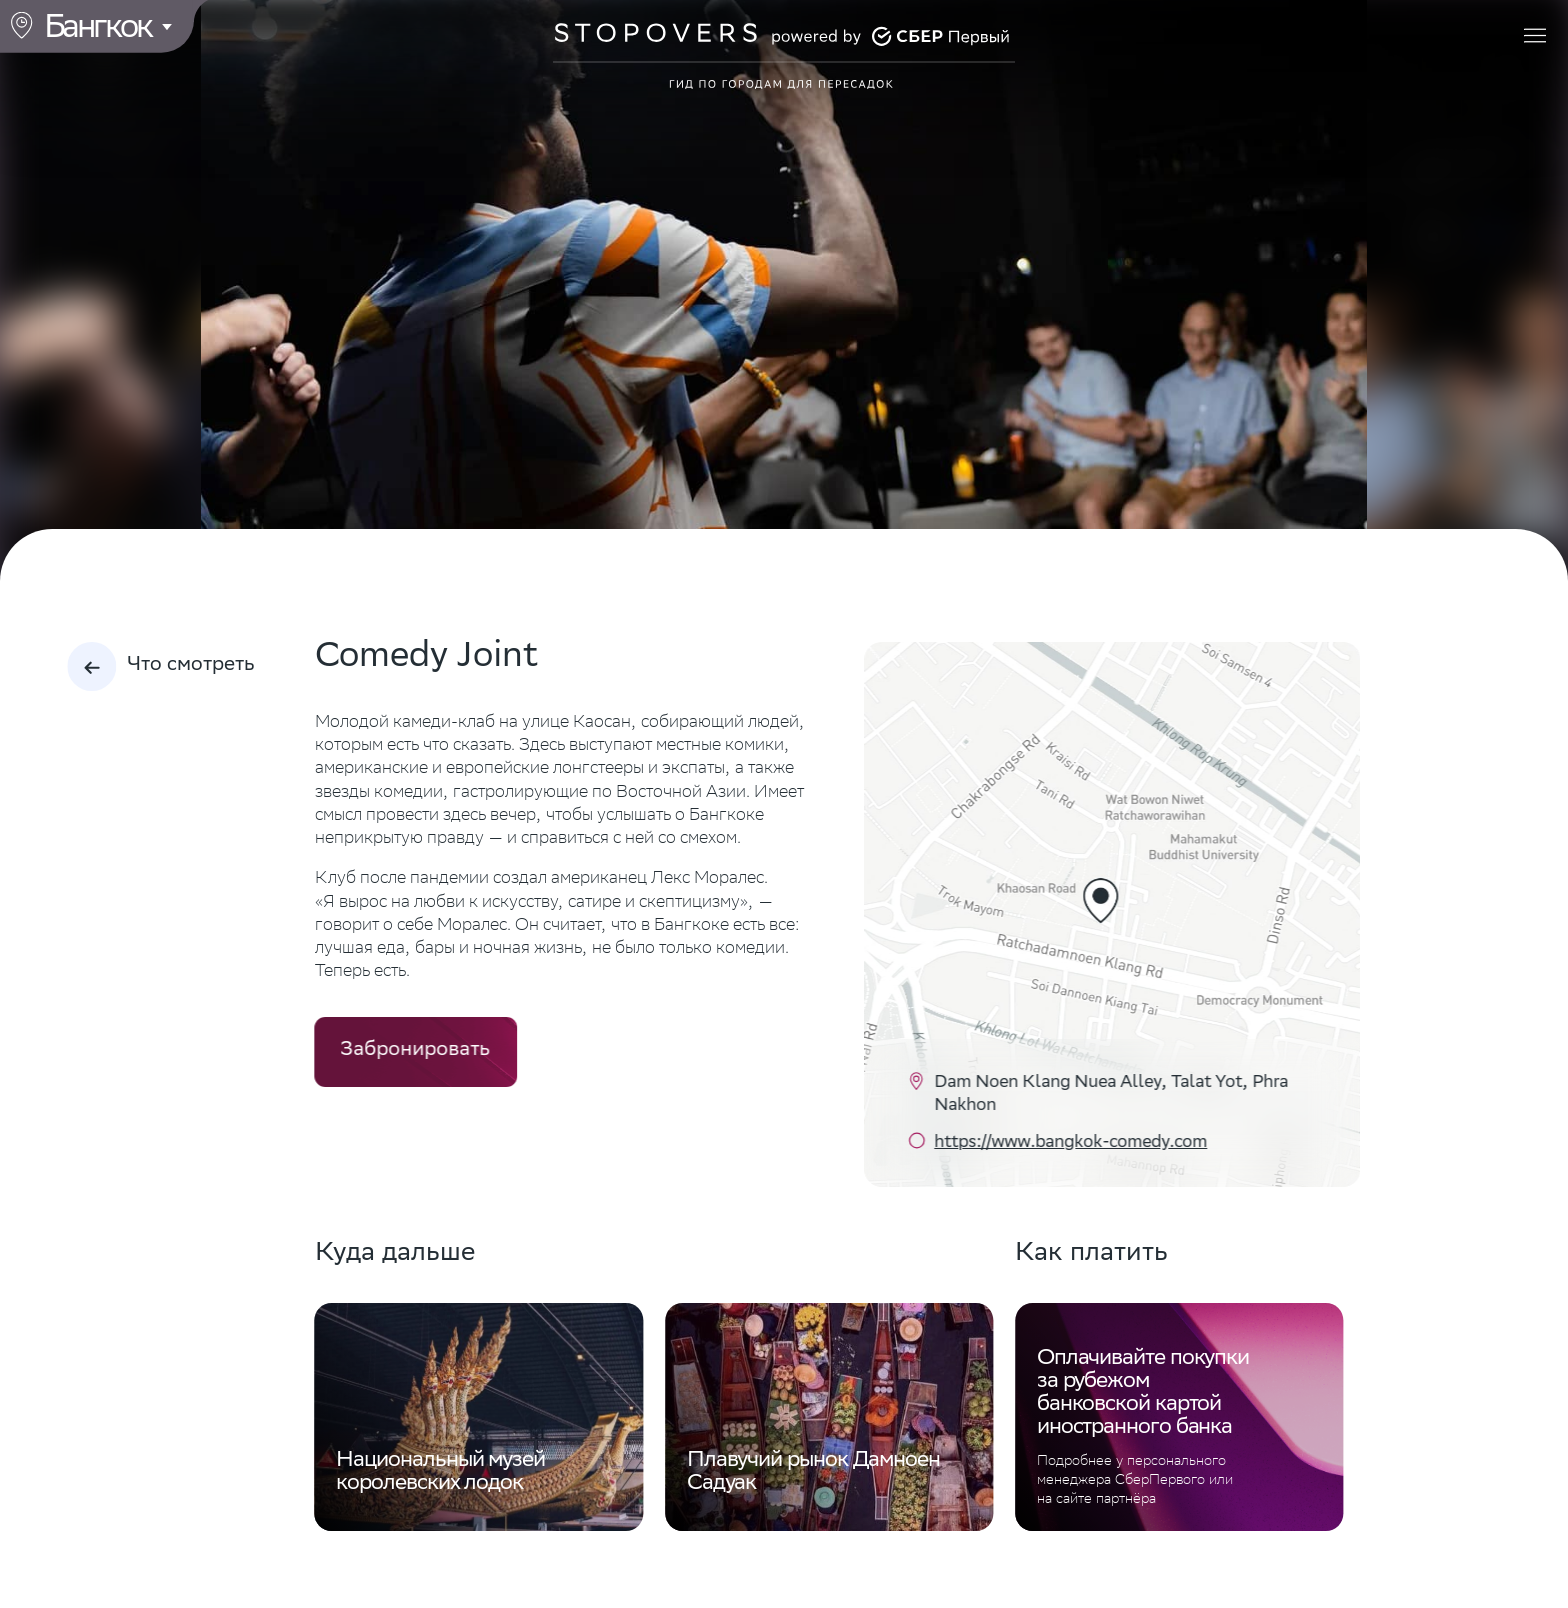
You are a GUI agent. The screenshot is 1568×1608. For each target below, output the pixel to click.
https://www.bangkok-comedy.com (1070, 1143)
